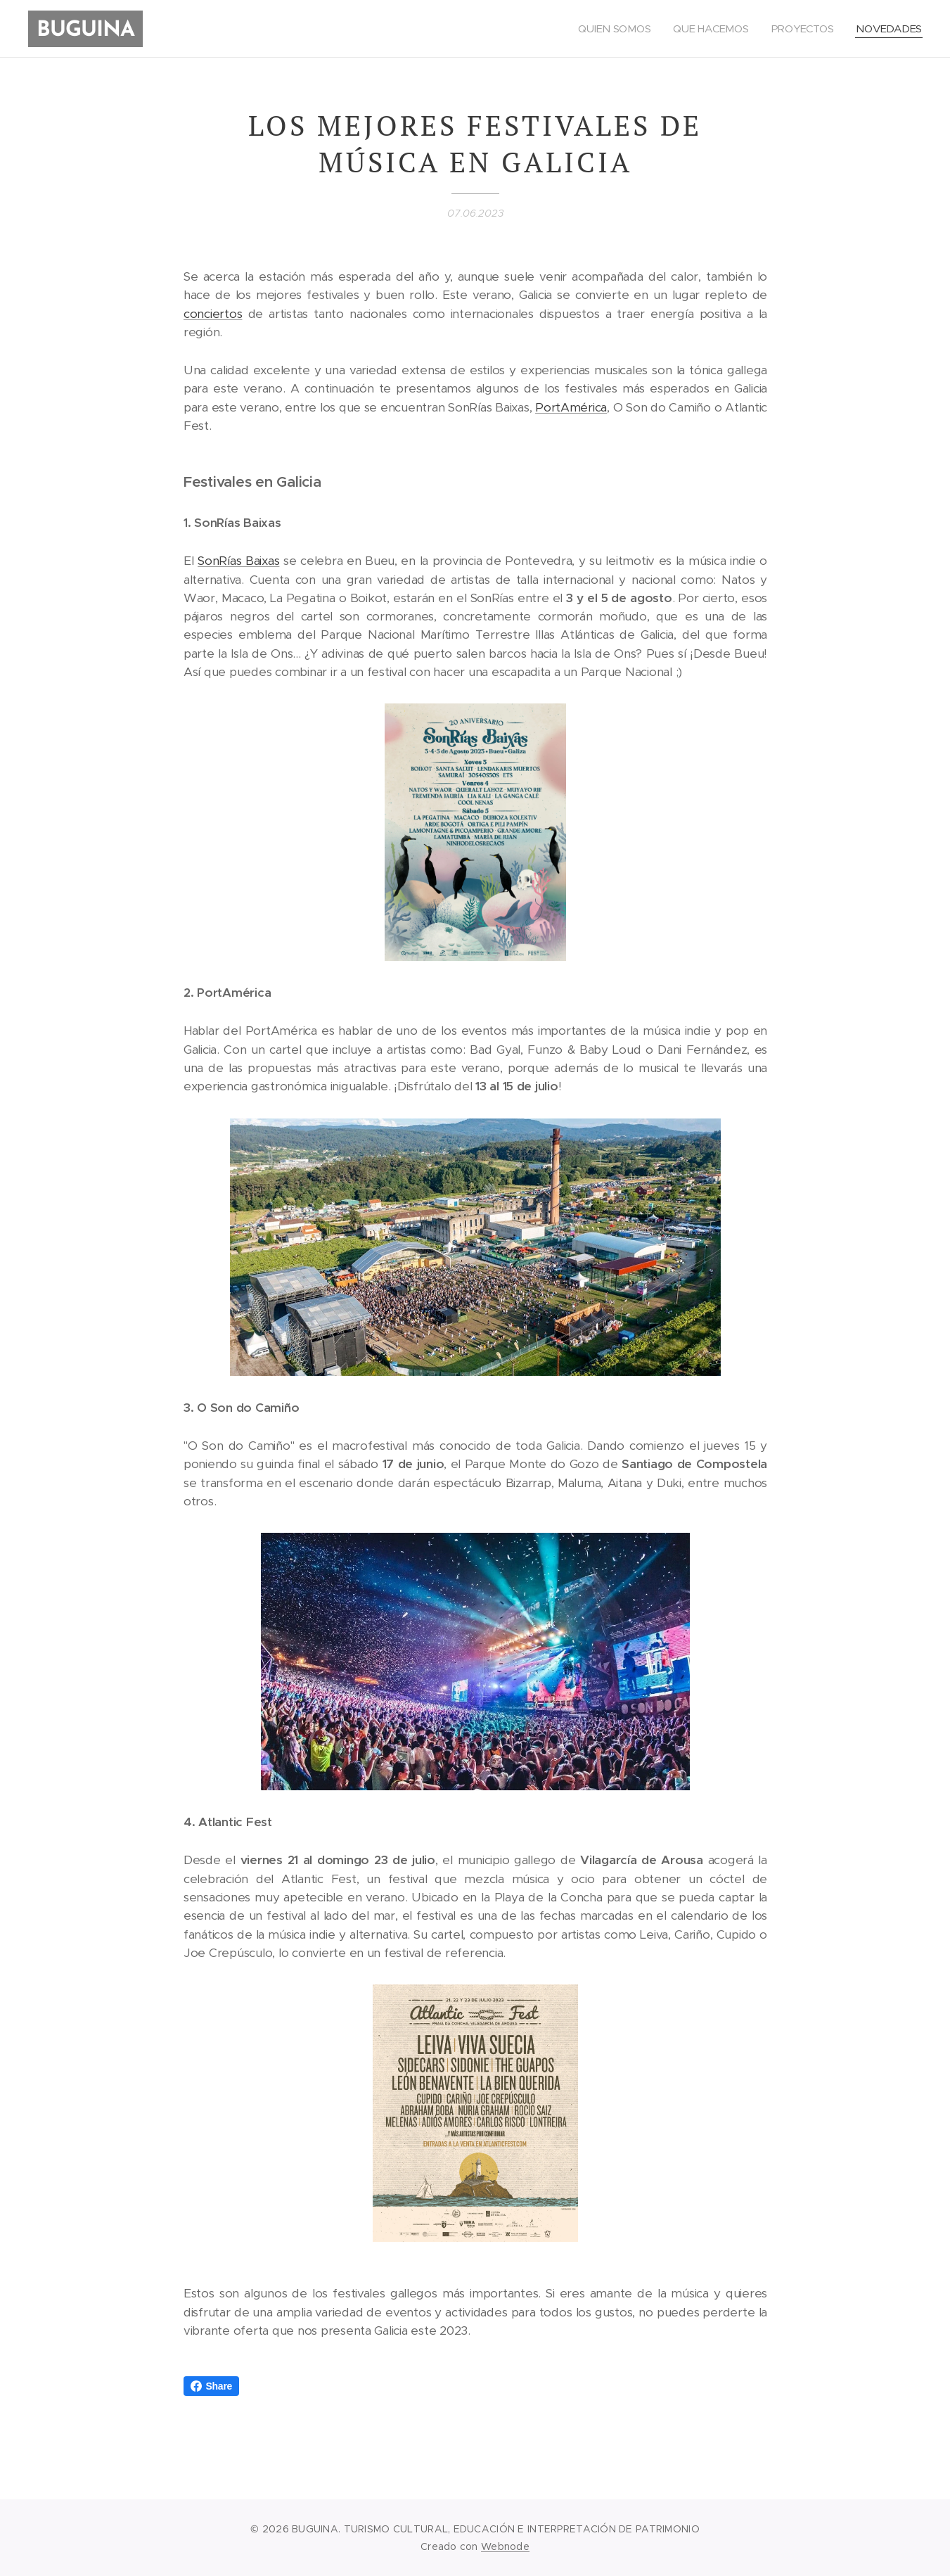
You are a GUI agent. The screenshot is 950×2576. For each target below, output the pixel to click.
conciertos (213, 313)
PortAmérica (571, 407)
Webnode (505, 2546)
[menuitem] (615, 28)
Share (212, 2386)
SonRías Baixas (238, 561)
